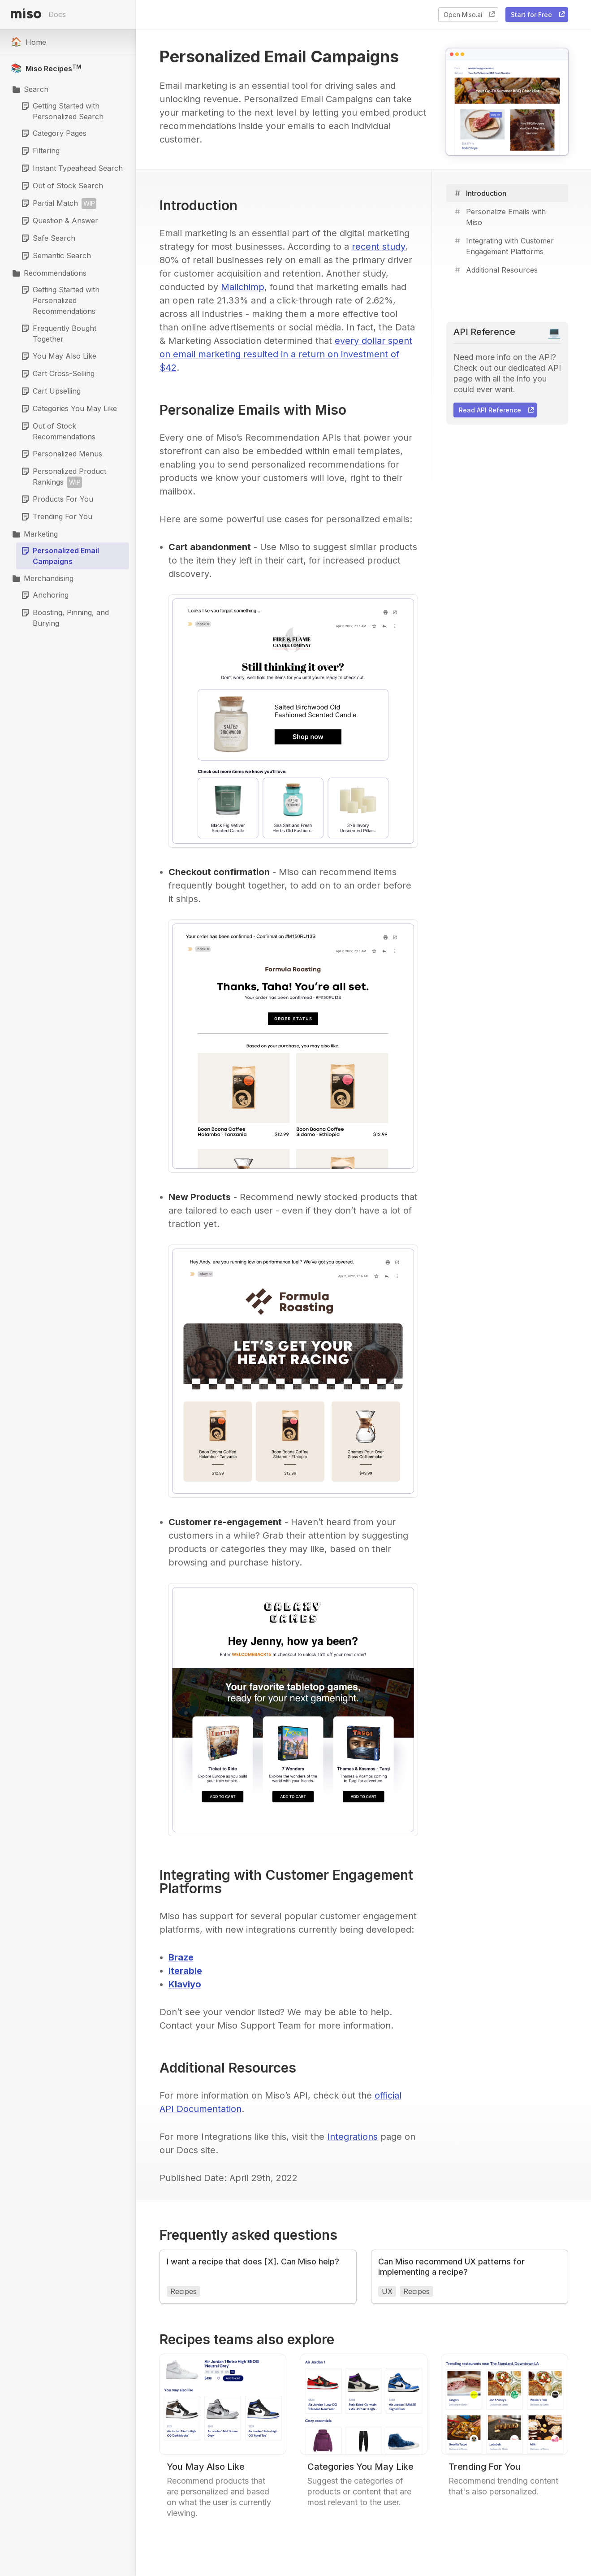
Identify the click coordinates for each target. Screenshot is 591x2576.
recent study (378, 246)
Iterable (185, 1970)
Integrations (352, 2136)
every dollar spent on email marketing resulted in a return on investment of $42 (286, 354)
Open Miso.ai (470, 14)
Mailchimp (242, 287)
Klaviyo (184, 1984)
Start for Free (538, 14)
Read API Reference (497, 410)
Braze (181, 1957)
